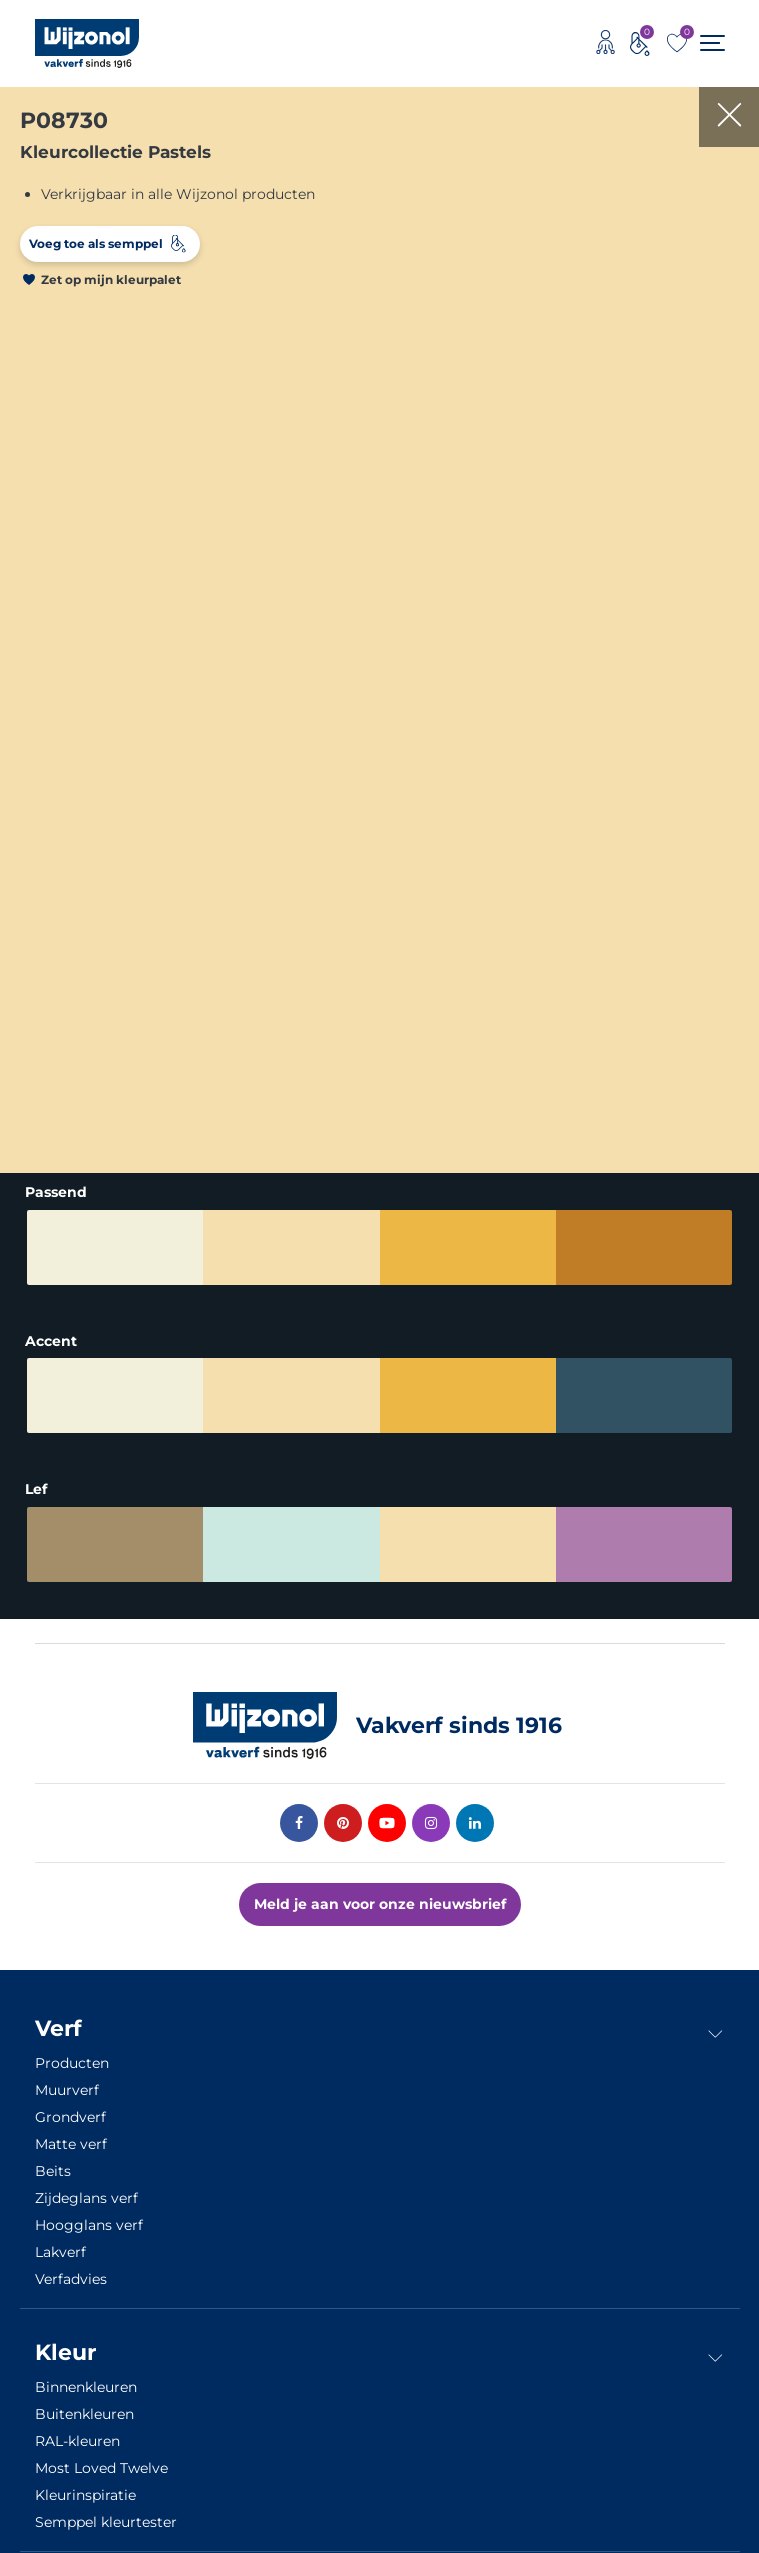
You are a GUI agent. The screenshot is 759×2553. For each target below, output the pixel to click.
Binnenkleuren (86, 2387)
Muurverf (67, 2090)
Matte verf (71, 2144)
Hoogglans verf (89, 2225)
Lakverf (60, 2252)
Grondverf (70, 2117)
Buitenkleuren (84, 2414)
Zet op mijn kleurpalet (111, 279)
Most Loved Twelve (101, 2468)
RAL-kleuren (77, 2441)
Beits (53, 2171)
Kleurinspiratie (85, 2495)
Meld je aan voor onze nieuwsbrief (380, 1904)
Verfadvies (71, 2279)
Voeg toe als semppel (96, 243)
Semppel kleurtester (106, 2522)
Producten (72, 2063)
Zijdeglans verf (86, 2198)
